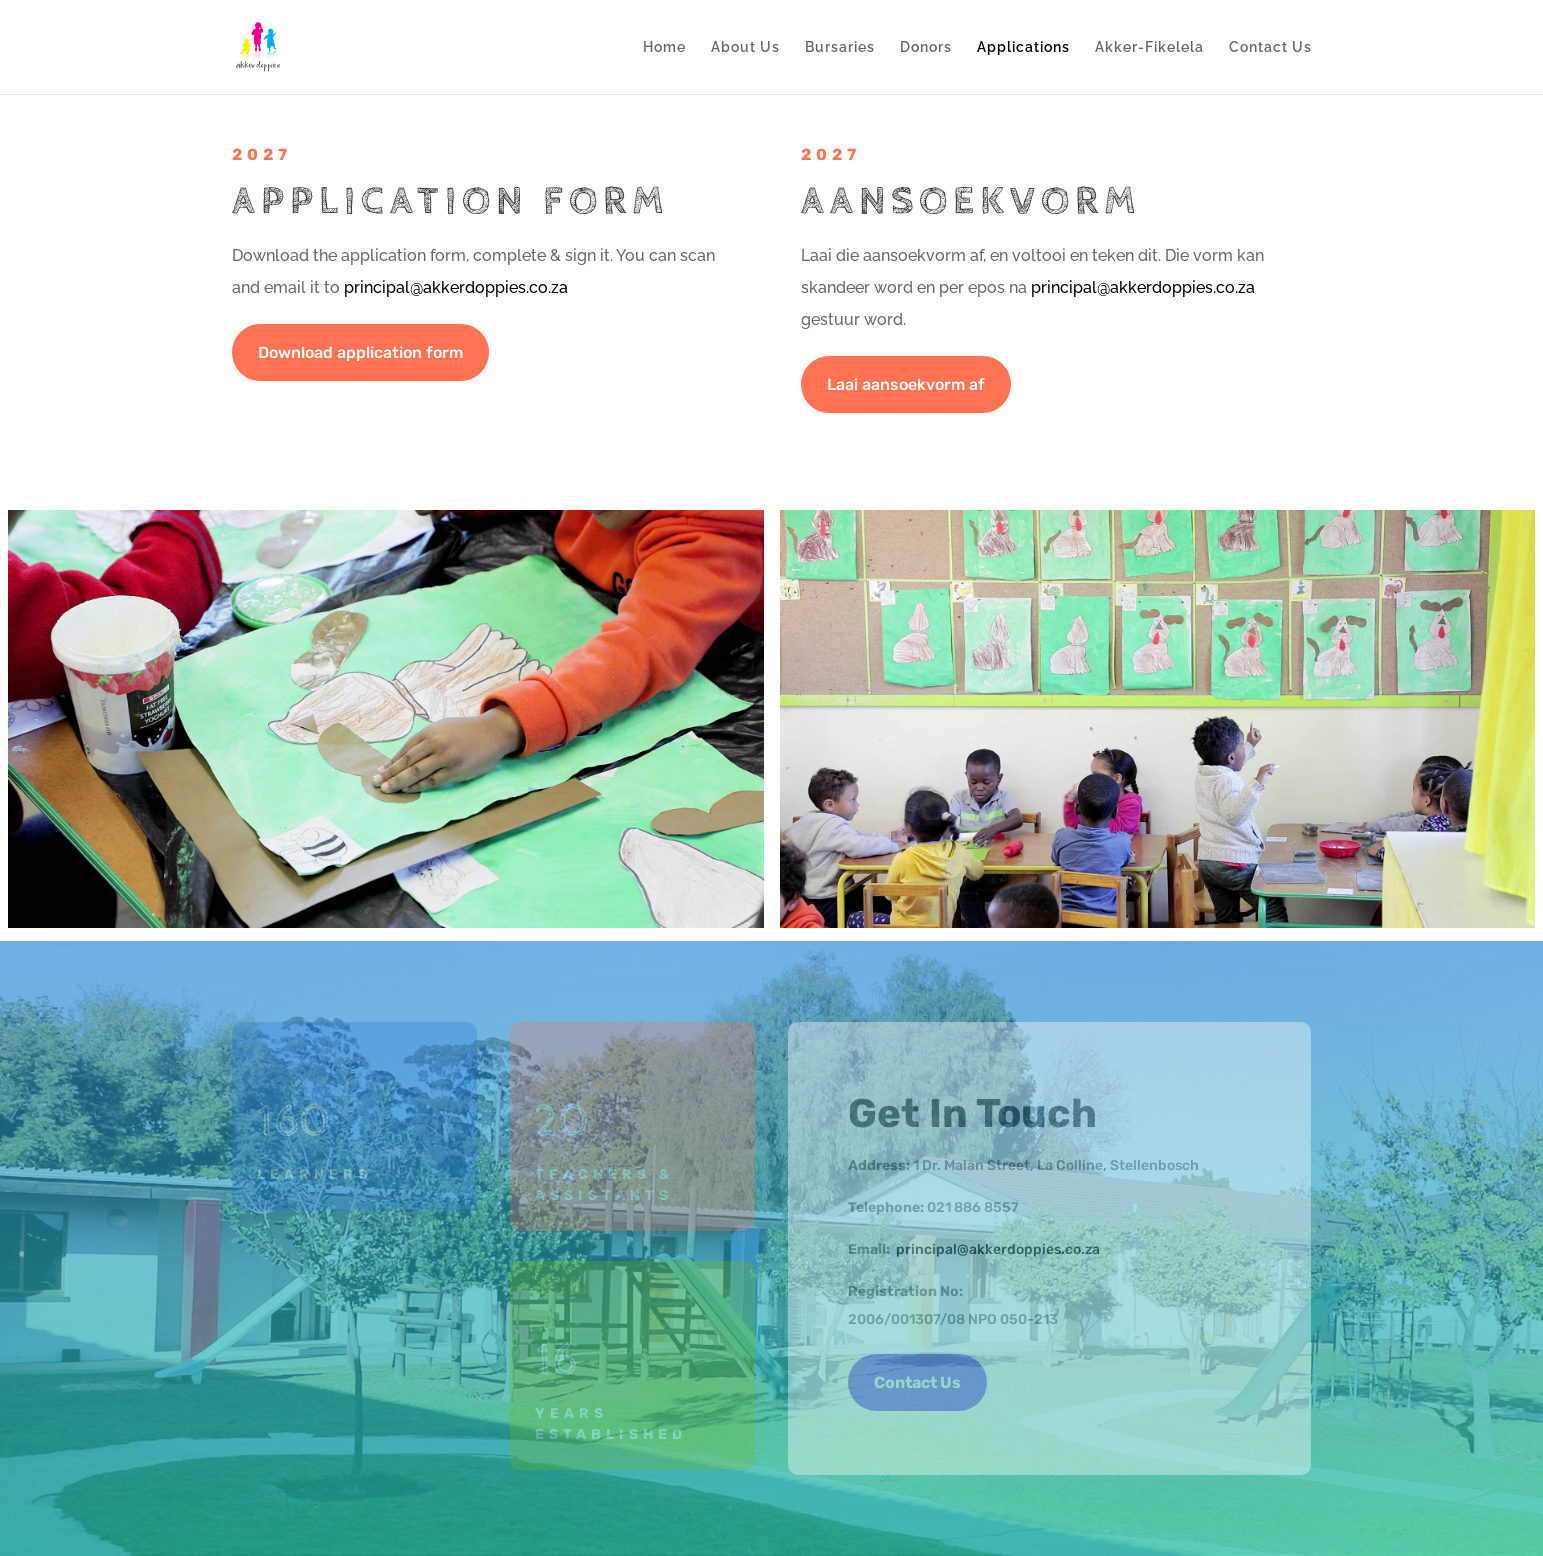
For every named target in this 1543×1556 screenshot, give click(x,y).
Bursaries (840, 47)
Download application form (360, 352)
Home (664, 47)
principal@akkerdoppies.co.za (456, 287)
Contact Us (1270, 47)
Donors (926, 47)
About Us (745, 47)
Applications (1023, 47)
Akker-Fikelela (1149, 47)
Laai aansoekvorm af (906, 384)
